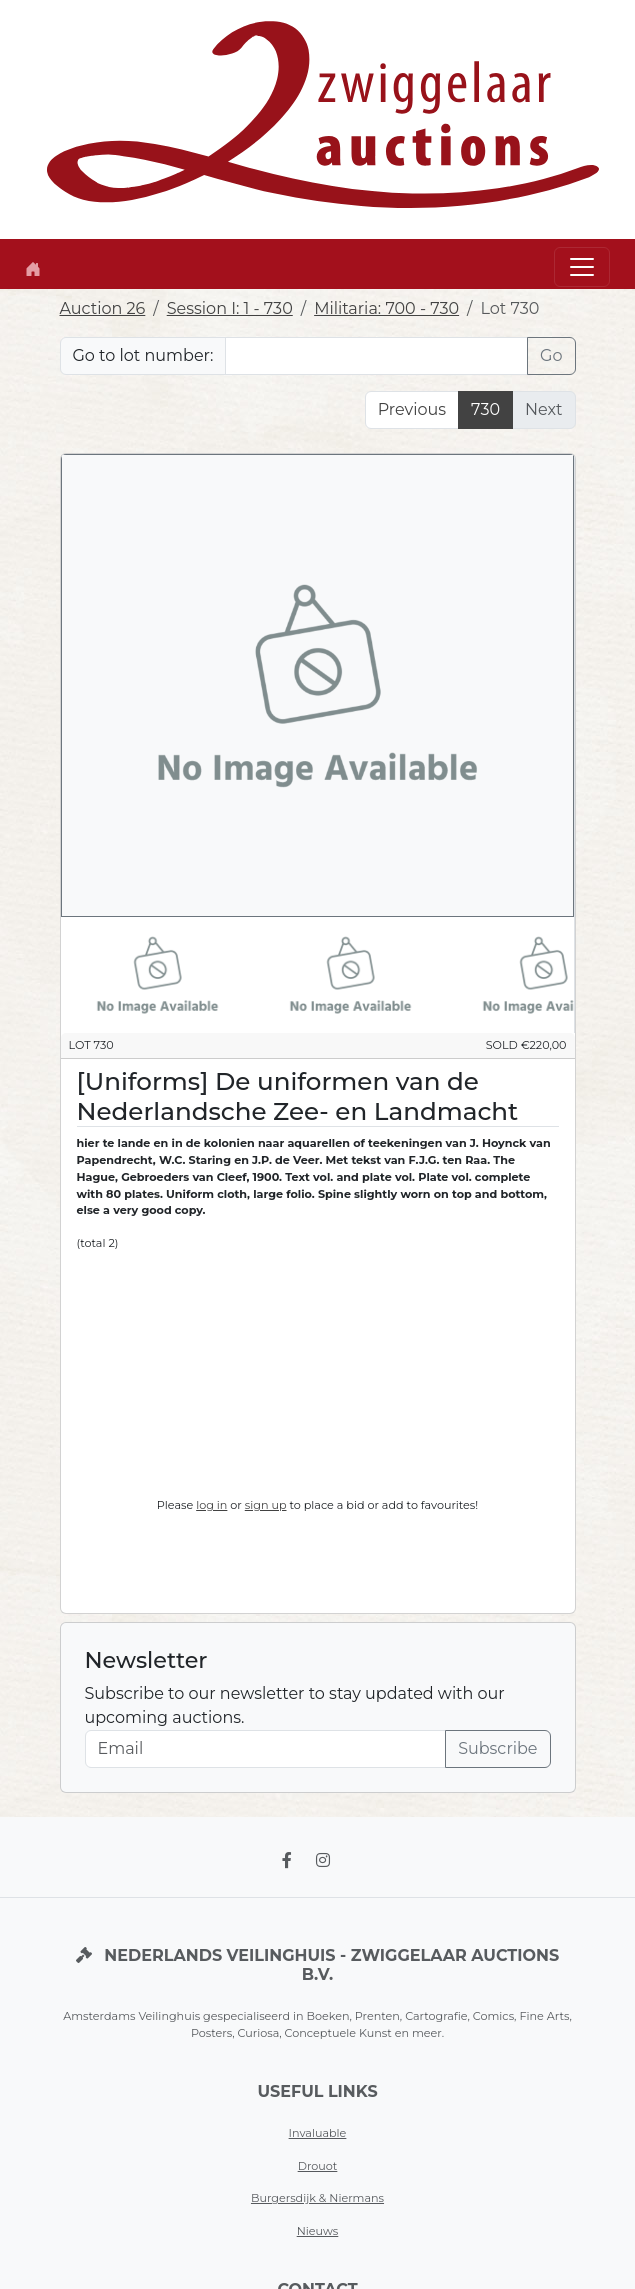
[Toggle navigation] (582, 267)
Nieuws (318, 2231)
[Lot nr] (376, 356)
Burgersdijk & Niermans (317, 2198)
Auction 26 (103, 308)
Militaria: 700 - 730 (386, 308)
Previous (412, 409)
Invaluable (318, 2133)
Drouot (318, 2166)
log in (211, 1505)
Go (551, 355)
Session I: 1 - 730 (230, 308)
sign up (266, 1505)
